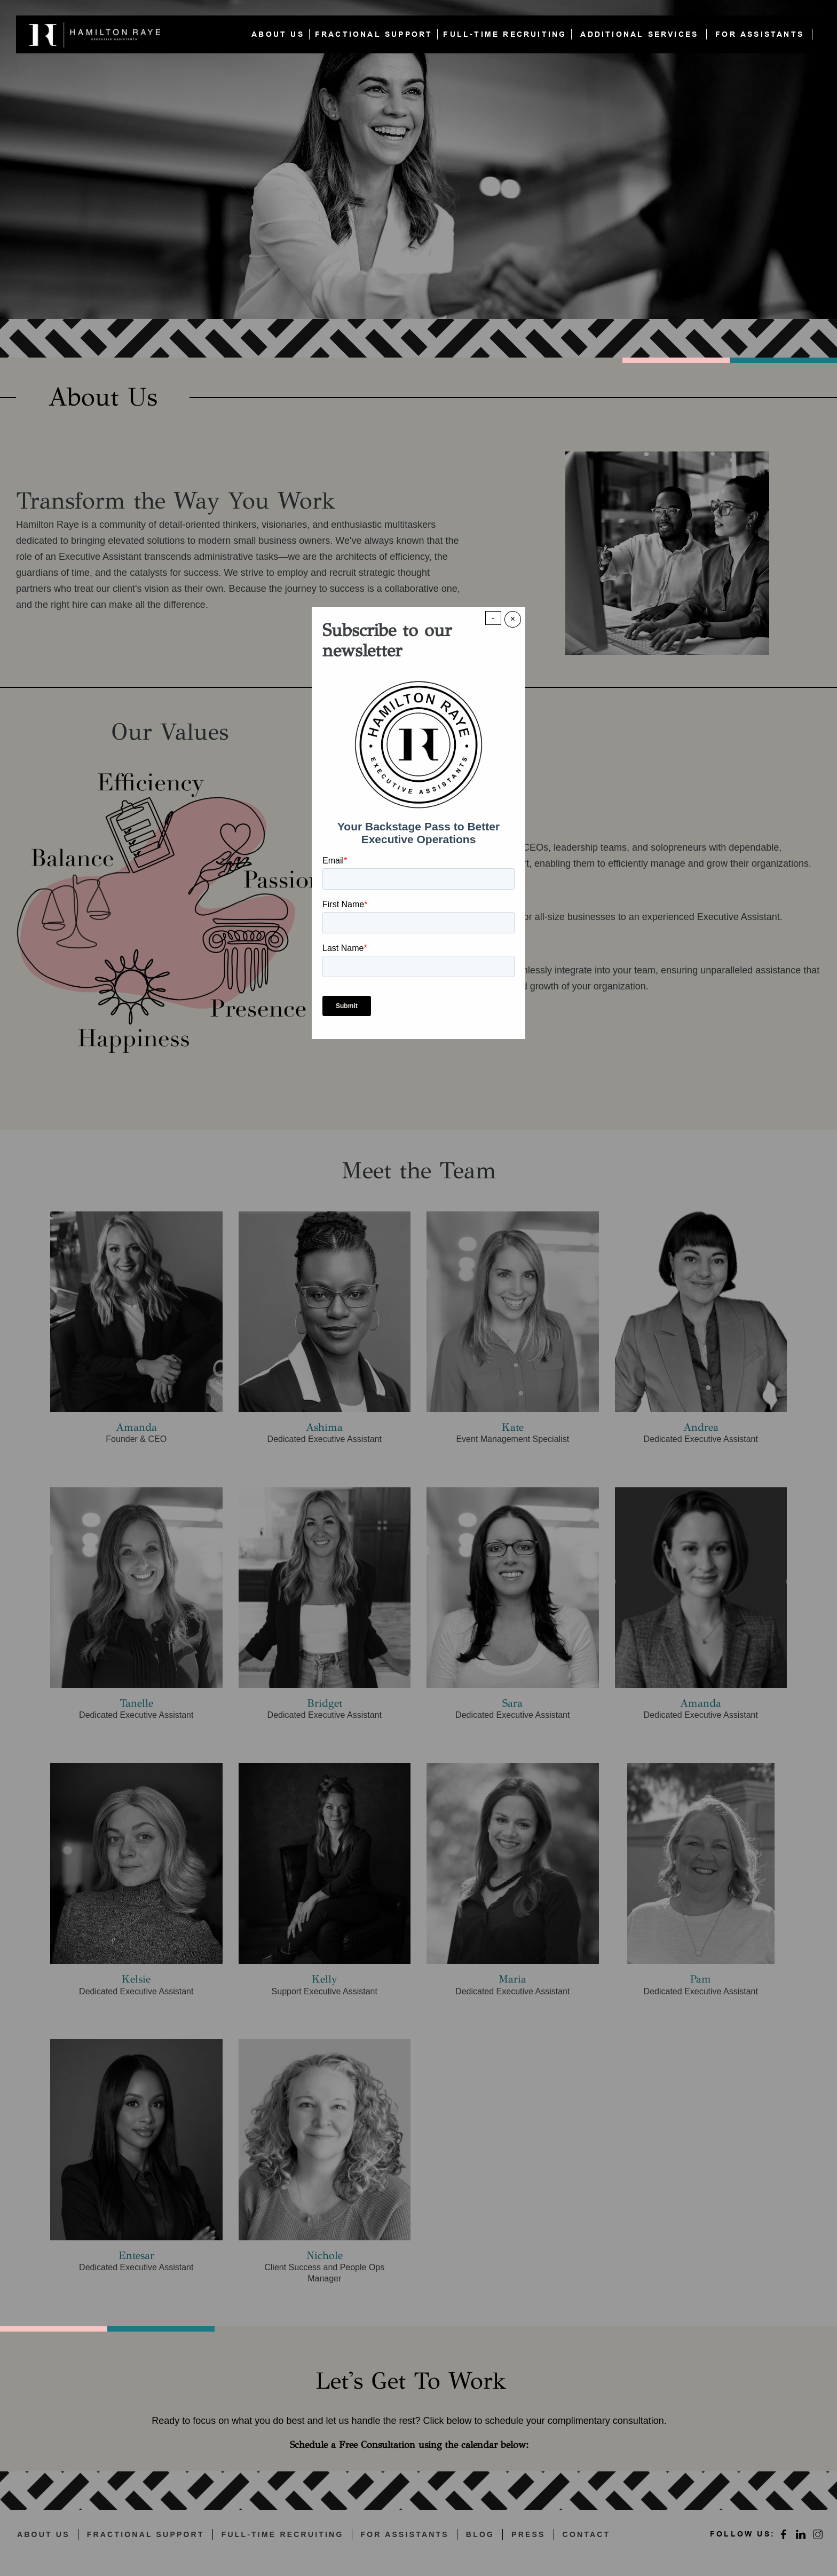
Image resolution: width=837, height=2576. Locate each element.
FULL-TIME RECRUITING (504, 34)
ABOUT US (277, 34)
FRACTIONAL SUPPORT (374, 34)
